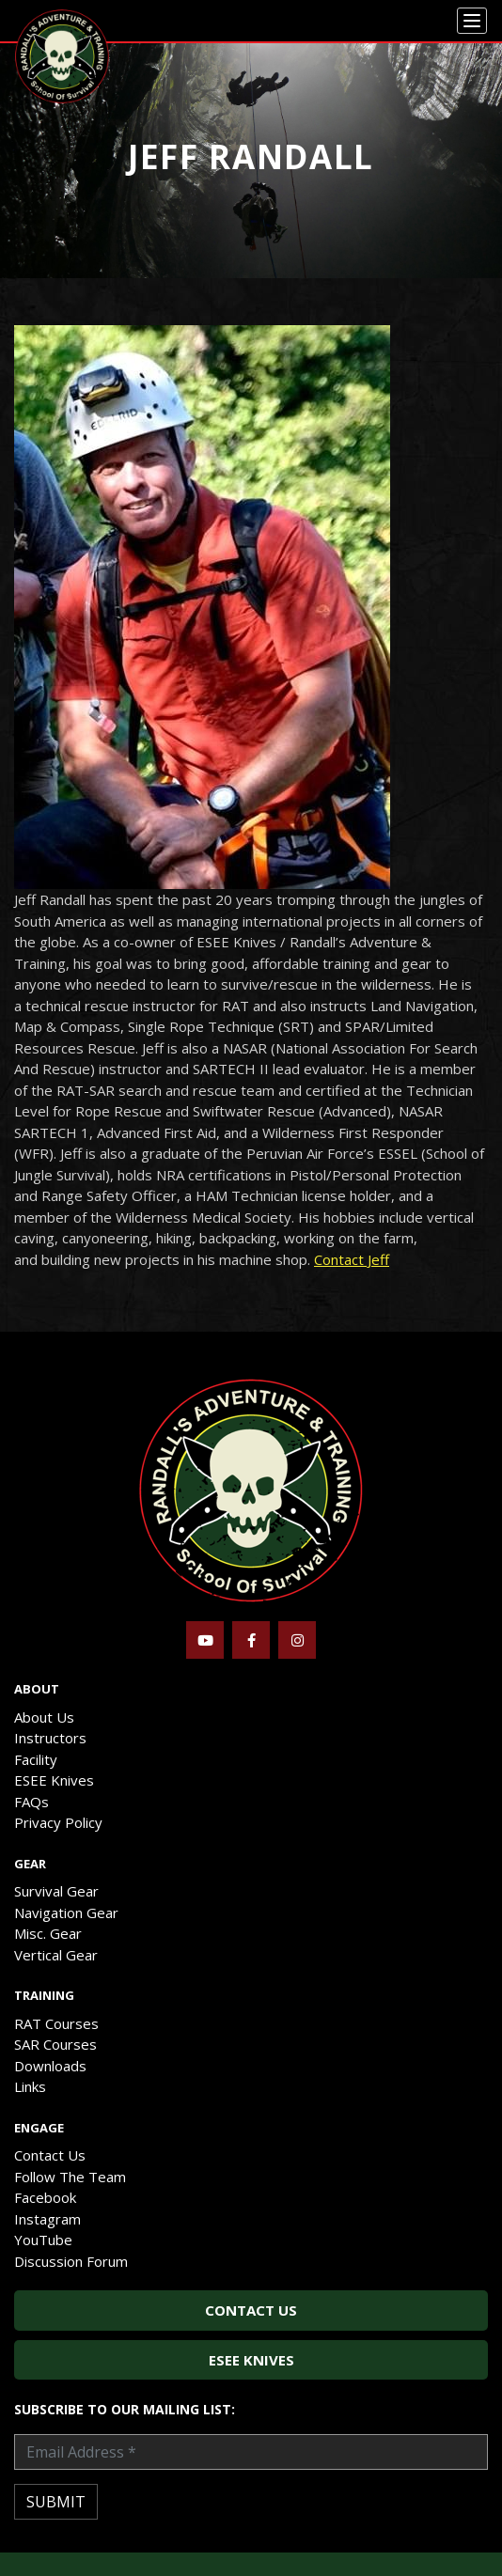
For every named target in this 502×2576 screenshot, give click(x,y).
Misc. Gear (48, 1933)
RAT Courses (56, 2023)
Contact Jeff (351, 1259)
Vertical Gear (56, 1954)
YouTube (43, 2239)
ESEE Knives (54, 1780)
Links (30, 2086)
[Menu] (472, 21)
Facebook (45, 2197)
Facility (35, 1759)
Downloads (50, 2065)
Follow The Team (70, 2176)
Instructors (50, 1737)
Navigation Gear (66, 1912)
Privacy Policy (58, 1822)
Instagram (47, 2218)
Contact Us (50, 2155)
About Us (44, 1717)
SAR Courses (55, 2044)
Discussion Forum (71, 2261)
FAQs (31, 1801)
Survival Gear (56, 1890)
